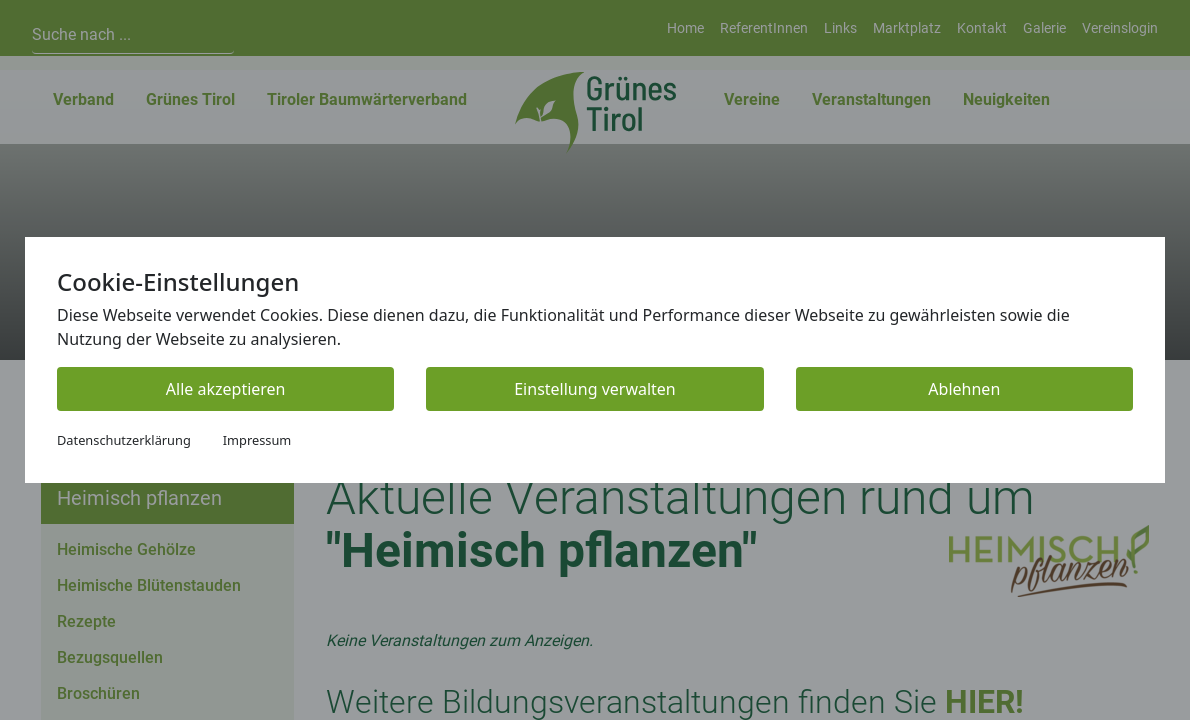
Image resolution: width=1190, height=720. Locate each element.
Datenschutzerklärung (124, 440)
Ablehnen (964, 389)
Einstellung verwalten (595, 389)
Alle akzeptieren (226, 389)
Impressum (257, 440)
